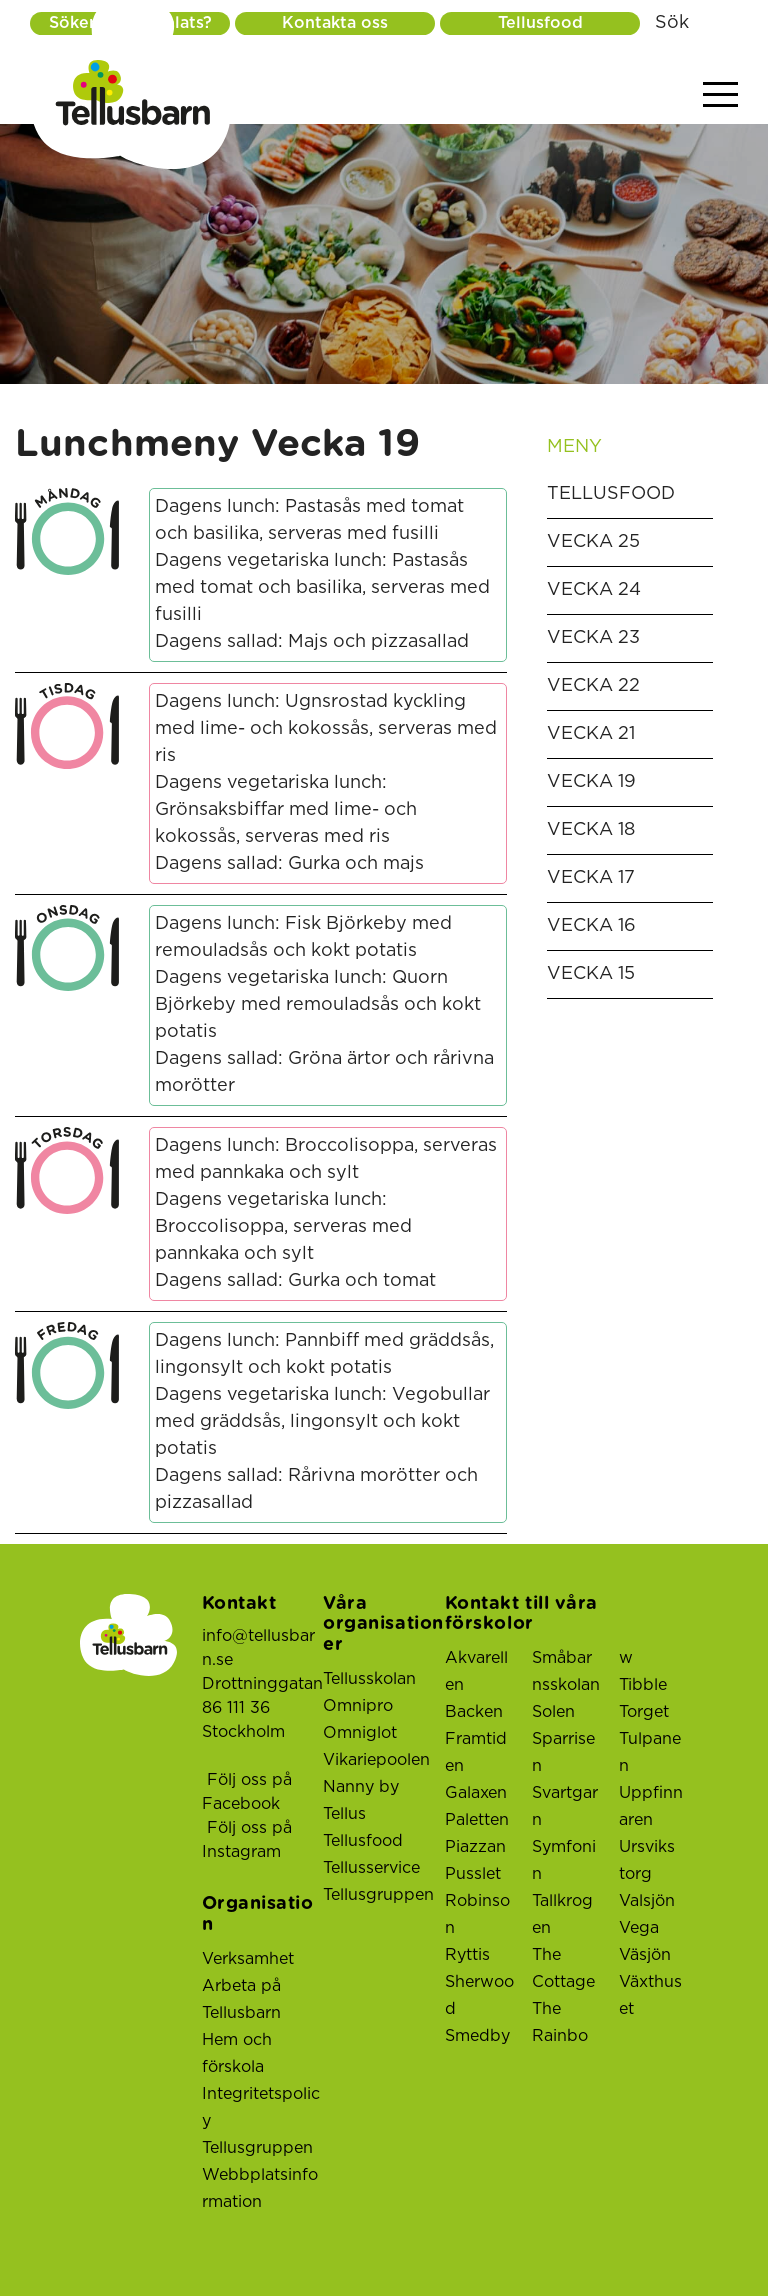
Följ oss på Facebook (247, 1792)
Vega (639, 1928)
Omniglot (360, 1733)
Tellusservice (371, 1868)
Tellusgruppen (257, 2148)
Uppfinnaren (651, 1806)
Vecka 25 (593, 542)
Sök (672, 23)
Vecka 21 (591, 734)
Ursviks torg (647, 1860)
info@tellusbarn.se (258, 1648)
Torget (644, 1712)
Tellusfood (540, 23)
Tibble (643, 1685)
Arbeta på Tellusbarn (241, 1999)
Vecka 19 (591, 782)
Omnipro (358, 1706)
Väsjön (645, 1955)
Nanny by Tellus (361, 1800)
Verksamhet (248, 1959)
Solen (553, 1712)
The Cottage (563, 1968)
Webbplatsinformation (260, 2188)
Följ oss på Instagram (247, 1840)
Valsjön (647, 1901)
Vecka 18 (591, 830)
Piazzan (475, 1847)
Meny (630, 447)
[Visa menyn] (720, 95)
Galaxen (476, 1793)
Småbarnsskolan (566, 1671)
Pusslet (473, 1874)
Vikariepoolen (376, 1760)
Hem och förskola (237, 2053)
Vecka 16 (591, 926)
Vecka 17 (591, 878)
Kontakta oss (335, 23)
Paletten (477, 1820)
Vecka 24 (594, 590)
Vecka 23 (593, 638)
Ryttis (467, 1955)
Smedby (477, 2036)
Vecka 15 (591, 974)
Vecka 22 (593, 686)
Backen (474, 1712)
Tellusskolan (369, 1679)
